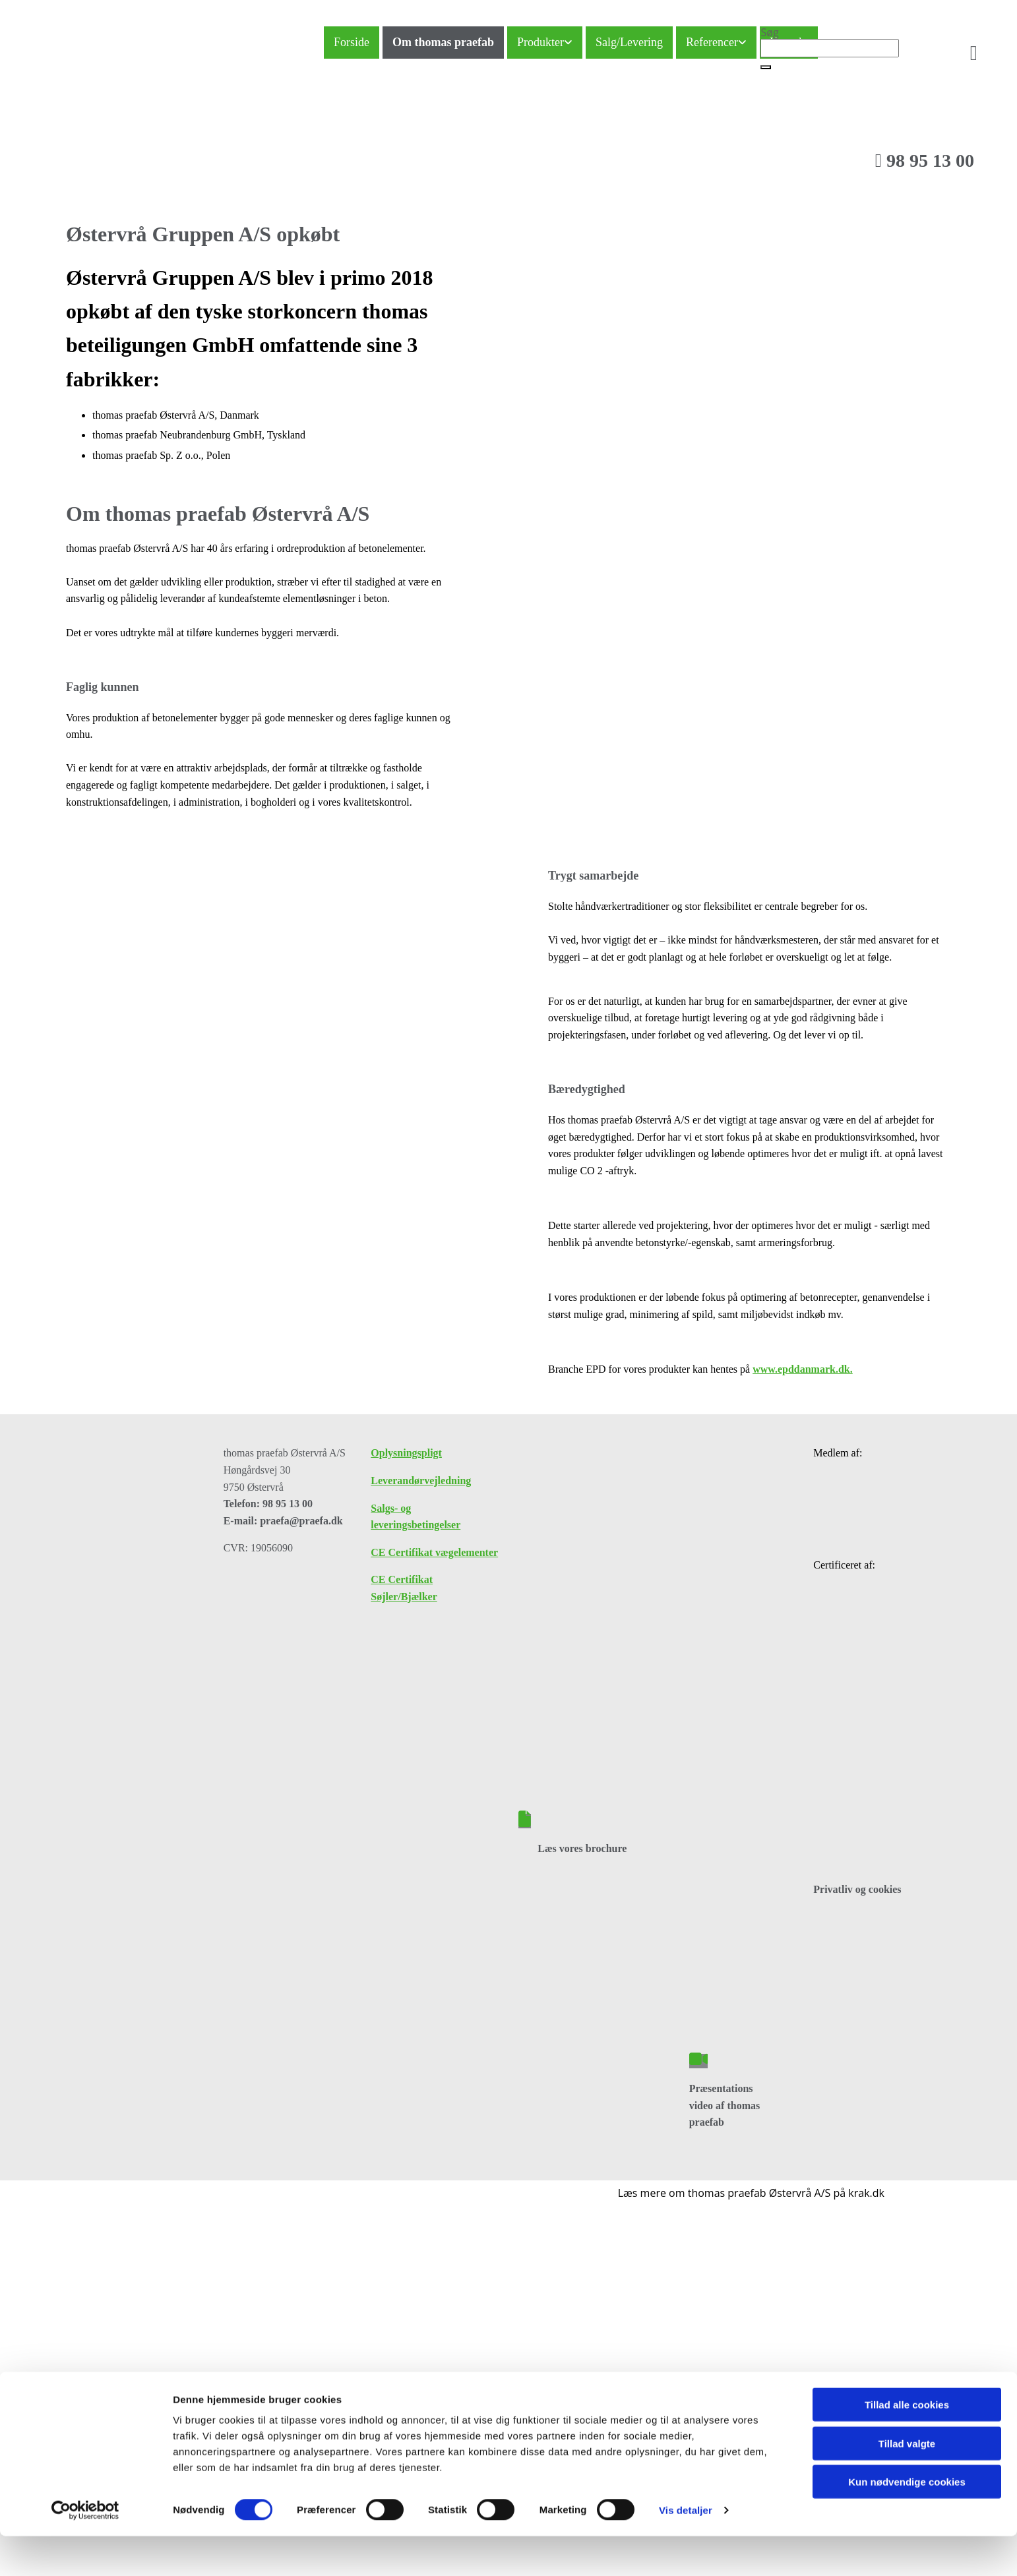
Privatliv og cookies (857, 1889)
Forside (351, 42)
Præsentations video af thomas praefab (724, 2105)
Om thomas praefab (443, 42)
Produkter (540, 42)
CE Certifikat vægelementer (434, 1552)
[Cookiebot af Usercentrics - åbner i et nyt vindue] (85, 2269)
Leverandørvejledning (421, 1480)
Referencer (712, 42)
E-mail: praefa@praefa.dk (283, 1520)
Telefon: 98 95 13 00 (268, 1503)
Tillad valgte (906, 2202)
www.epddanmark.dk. (803, 1369)
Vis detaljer (685, 2269)
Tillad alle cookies (907, 2163)
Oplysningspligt (406, 1452)
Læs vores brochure (582, 1848)
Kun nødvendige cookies (907, 2240)
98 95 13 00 (924, 160)
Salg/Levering (629, 42)
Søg (769, 32)
